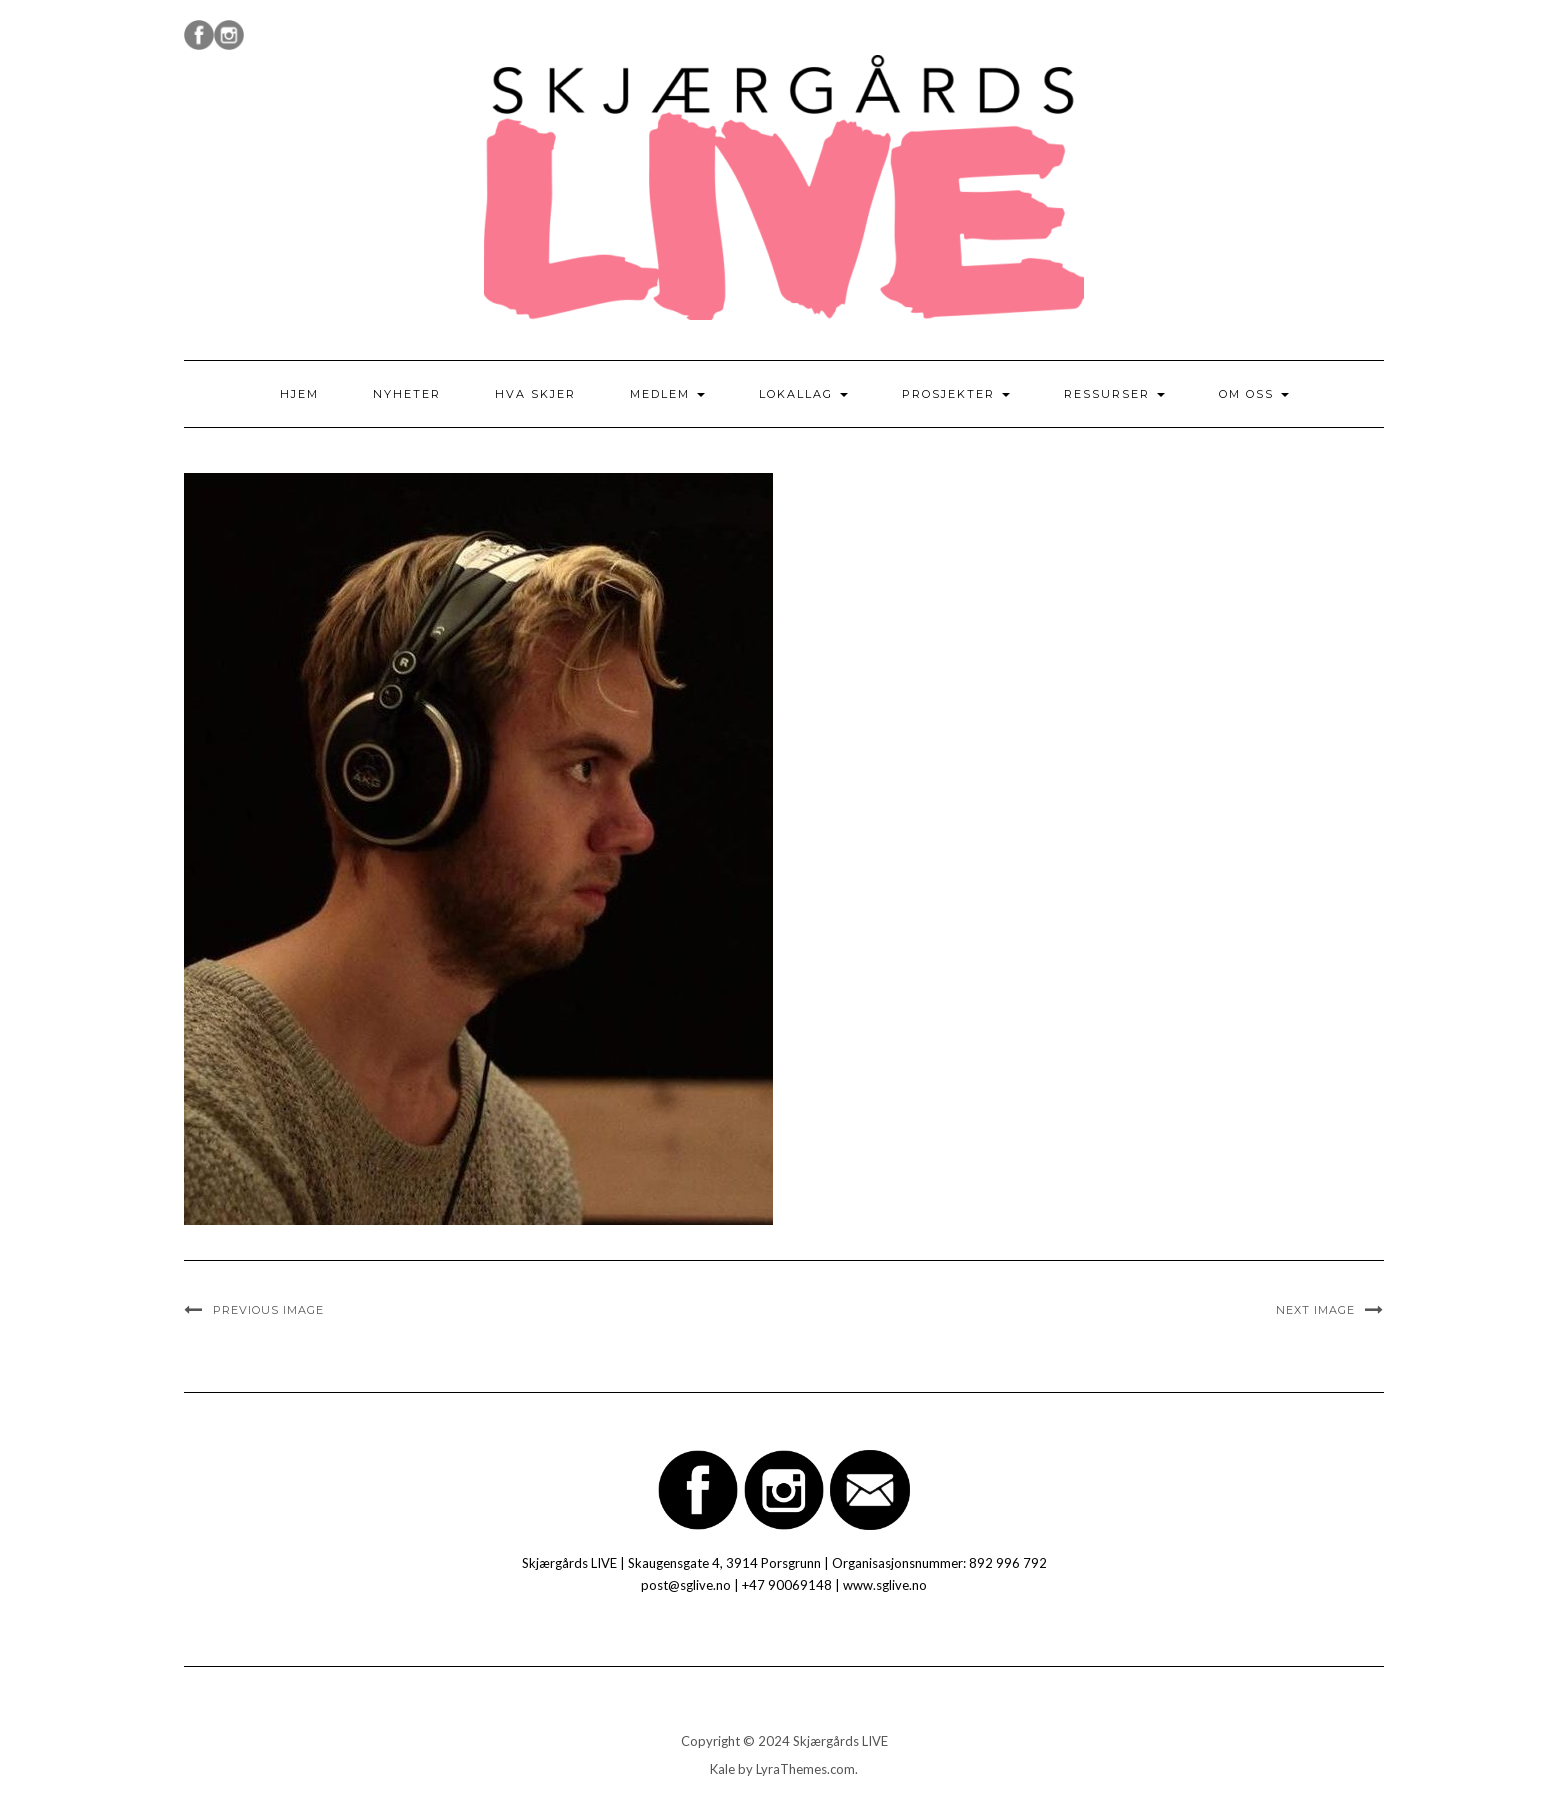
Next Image (1315, 1310)
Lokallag (803, 394)
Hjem (299, 394)
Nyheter (407, 394)
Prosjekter (956, 394)
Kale (722, 1769)
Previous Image (268, 1310)
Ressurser (1114, 394)
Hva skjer (535, 394)
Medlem (667, 394)
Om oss (1254, 394)
